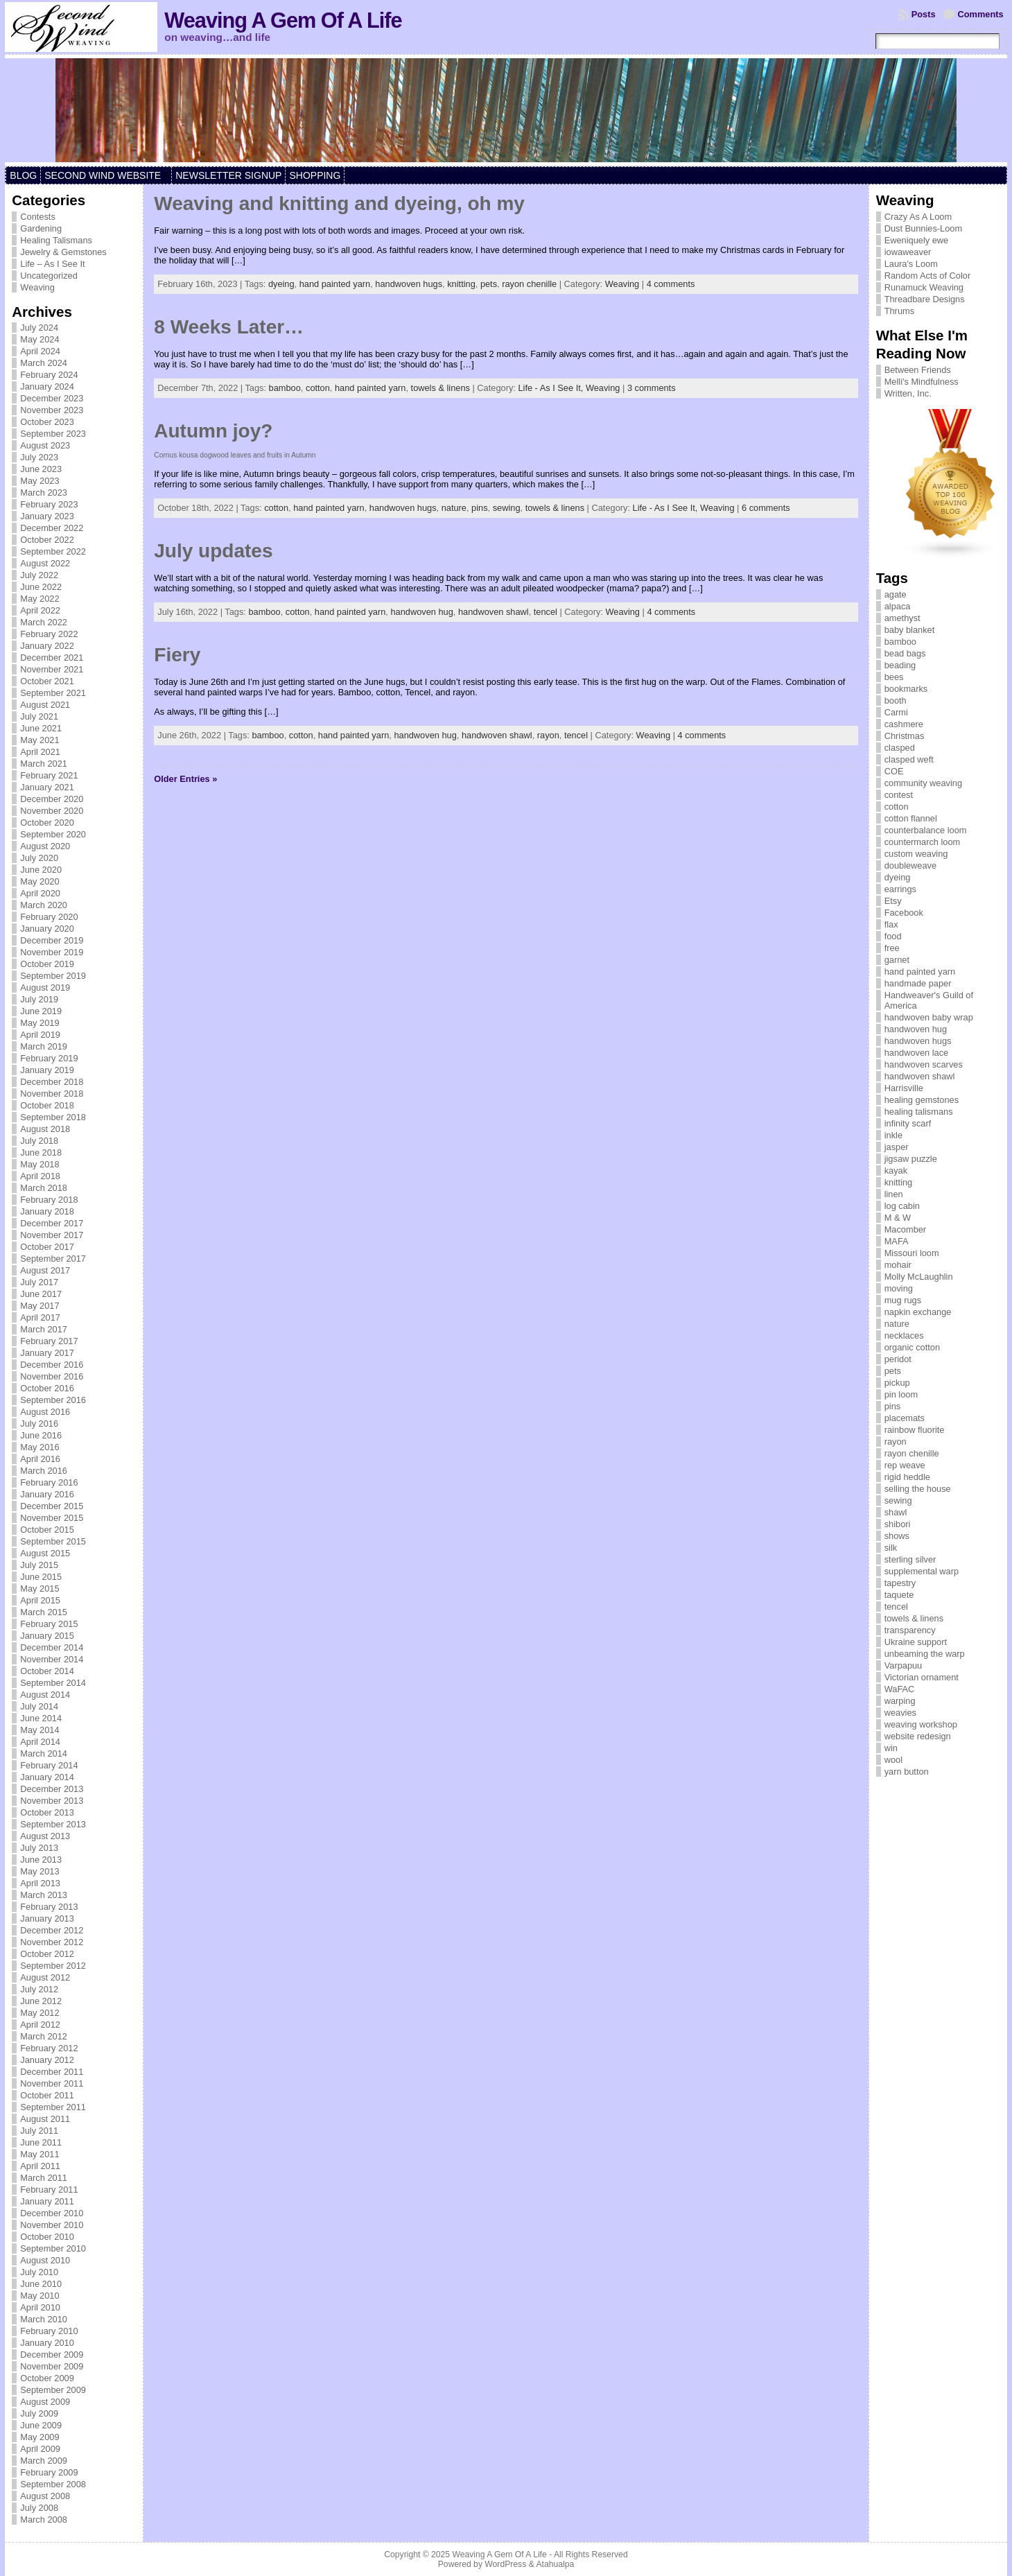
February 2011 (49, 2189)
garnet (896, 960)
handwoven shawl (493, 612)
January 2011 (47, 2201)
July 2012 (39, 1989)
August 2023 (45, 445)
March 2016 (43, 1470)
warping (900, 1701)
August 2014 (45, 1694)
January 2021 (47, 787)
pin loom (901, 1394)
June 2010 (41, 2284)
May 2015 (39, 1588)
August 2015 (45, 1553)
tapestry (900, 1583)
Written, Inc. (908, 393)
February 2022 (49, 634)
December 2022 (51, 528)
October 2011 (47, 2095)
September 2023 (53, 433)
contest (898, 795)
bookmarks (906, 689)
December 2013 (51, 1789)
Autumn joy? (213, 431)
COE (894, 771)
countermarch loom (922, 842)
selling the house (917, 1488)
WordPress (505, 2564)
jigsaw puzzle (910, 1159)
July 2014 (39, 1706)
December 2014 (51, 1647)
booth (895, 700)
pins (479, 508)
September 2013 (53, 1824)
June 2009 (41, 2425)
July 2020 (39, 858)
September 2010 (53, 2248)
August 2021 (45, 704)
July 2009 (39, 2413)
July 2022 (39, 575)
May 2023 (39, 481)
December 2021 (51, 657)
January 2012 (47, 2060)
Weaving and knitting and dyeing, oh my (339, 203)
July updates (213, 551)
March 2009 (43, 2460)
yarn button (906, 1771)
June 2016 (41, 1435)
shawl (895, 1512)
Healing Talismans (56, 240)
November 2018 (51, 1093)
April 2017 (40, 1317)
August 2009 (45, 2401)
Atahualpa (555, 2564)
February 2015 (49, 1624)
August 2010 (45, 2260)
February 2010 (49, 2331)
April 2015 (40, 1600)
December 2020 (51, 799)
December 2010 (51, 2213)
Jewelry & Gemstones (63, 252)
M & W (897, 1217)
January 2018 (47, 1211)
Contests (37, 216)
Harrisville (903, 1088)
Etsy (893, 901)
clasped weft (909, 759)
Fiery (177, 654)
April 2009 (40, 2449)
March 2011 (43, 2178)
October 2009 (47, 2378)
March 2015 (43, 1612)
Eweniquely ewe (916, 240)
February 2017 (49, 1341)
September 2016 (53, 1400)
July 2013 (39, 1848)
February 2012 (49, 2048)
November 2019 (51, 952)
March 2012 (43, 2036)
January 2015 (47, 1635)
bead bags (905, 653)
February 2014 (49, 1765)
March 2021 (43, 763)
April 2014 (40, 1742)
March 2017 (43, 1329)
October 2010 (47, 2236)
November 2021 (51, 669)
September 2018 (53, 1117)
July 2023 (39, 457)
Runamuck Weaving (923, 287)
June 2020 (41, 869)
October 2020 (47, 822)
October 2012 (47, 1954)
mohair (897, 1265)
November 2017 (51, 1235)
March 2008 (43, 2519)
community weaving (923, 783)
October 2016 (47, 1388)
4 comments (671, 284)
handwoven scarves (923, 1064)
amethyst (902, 618)
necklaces (904, 1335)
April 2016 (40, 1459)
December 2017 (51, 1223)
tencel (545, 612)
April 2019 (40, 1034)
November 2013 (51, 1800)
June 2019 (41, 1011)
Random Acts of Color (927, 275)
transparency (910, 1630)
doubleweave (910, 865)
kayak (895, 1170)
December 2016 (51, 1364)
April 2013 (40, 1883)
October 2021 (47, 681)
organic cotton (912, 1347)
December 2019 (51, 940)
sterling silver (910, 1559)
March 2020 (43, 905)
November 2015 (51, 1518)
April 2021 (40, 752)
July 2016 (39, 1423)
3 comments (651, 388)
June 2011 (41, 2142)
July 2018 (39, 1140)
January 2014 (47, 1777)
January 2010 (47, 2343)
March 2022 (43, 622)
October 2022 (47, 539)
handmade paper (918, 983)
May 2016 (39, 1447)
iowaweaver (908, 252)
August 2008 (45, 2496)
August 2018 (45, 1129)
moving (898, 1288)
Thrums (899, 311)
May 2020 (39, 881)
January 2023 (47, 516)
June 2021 (41, 728)
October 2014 (47, 1671)
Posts (923, 14)
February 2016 (49, 1482)
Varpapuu (903, 1665)
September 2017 (53, 1258)
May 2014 (39, 1730)
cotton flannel (910, 818)
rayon (548, 735)
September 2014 (53, 1683)
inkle (893, 1135)
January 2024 (47, 386)
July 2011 (39, 2130)
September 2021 (53, 693)
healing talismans (918, 1111)
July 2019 (39, 999)
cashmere (903, 724)
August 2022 (45, 563)
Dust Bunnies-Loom (923, 228)
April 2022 (40, 610)
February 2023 (49, 504)
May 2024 (39, 339)
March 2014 (43, 1753)
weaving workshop (920, 1724)
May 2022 (39, 598)
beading (900, 665)
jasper (896, 1147)
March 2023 (43, 492)
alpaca (897, 606)
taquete (899, 1595)
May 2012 (39, 2013)
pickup (897, 1382)
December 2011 (51, 2071)
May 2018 (39, 1164)
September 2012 (53, 1965)
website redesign (917, 1736)
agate (895, 594)
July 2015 (39, 1565)
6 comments (766, 508)
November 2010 (51, 2225)
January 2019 (47, 1070)
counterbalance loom (925, 830)
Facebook (903, 912)
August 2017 (45, 1270)
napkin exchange (918, 1312)
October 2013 (47, 1812)
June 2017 (41, 1294)
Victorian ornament (921, 1677)
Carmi (896, 712)
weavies (900, 1712)
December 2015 (51, 1506)
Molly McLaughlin (918, 1276)
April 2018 (40, 1176)
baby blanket (909, 630)
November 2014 (51, 1659)
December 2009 (51, 2354)
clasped (899, 747)
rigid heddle (907, 1477)
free (892, 948)
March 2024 (43, 363)
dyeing (281, 284)
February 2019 (49, 1058)
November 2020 (51, 811)
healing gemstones (921, 1100)
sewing (507, 508)
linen (893, 1194)
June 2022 (41, 587)
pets (488, 284)
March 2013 (43, 1895)
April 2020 (40, 893)
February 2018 (49, 1199)
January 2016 (47, 1494)
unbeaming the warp (924, 1653)
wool (893, 1760)
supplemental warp (921, 1571)
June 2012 (41, 2001)
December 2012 (51, 1930)
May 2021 (39, 740)
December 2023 (51, 398)
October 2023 (47, 422)
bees (894, 677)
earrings (900, 889)
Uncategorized (49, 275)
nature (454, 508)
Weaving (37, 287)
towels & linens (440, 388)
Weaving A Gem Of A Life (282, 20)
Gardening (41, 228)
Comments (981, 14)
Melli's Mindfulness (921, 381)
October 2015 (47, 1529)
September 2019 (53, 976)
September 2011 (53, 2107)
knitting (461, 284)
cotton (318, 388)
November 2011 (51, 2083)
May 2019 (39, 1023)
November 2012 (51, 1942)
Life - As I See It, (551, 388)
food (893, 936)
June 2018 (41, 1152)
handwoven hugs (408, 284)
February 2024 (49, 374)
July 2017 (39, 1282)
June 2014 (41, 1718)
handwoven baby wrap (928, 1017)
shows (896, 1536)
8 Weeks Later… (229, 327)
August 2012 (45, 1977)
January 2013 (47, 1918)
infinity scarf (908, 1123)
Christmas (904, 736)
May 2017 (39, 1305)
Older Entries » (185, 779)
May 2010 (39, 2295)
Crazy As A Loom (918, 216)
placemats (904, 1418)
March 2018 (43, 1188)
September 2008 (53, 2484)
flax (891, 924)
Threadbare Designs (924, 299)
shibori (897, 1524)
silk (890, 1547)
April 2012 (40, 2024)
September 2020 (53, 834)
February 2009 (49, 2472)
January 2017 (47, 1353)
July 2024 (39, 327)
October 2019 (47, 964)
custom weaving (916, 853)
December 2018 (51, 1082)
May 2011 (39, 2154)
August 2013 (45, 1836)
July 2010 (39, 2272)
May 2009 (39, 2437)
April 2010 (40, 2307)
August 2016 (45, 1412)
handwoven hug (421, 612)
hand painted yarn (334, 284)
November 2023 (51, 410)
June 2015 (41, 1577)
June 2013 (41, 1859)
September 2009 (53, 2390)
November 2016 (51, 1376)
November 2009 (51, 2366)
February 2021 (49, 775)
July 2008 (39, 2508)
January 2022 (47, 646)
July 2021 (39, 716)
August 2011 (45, 2119)
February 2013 (49, 1906)
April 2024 (40, 351)
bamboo (285, 388)
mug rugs (902, 1300)
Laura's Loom (911, 264)
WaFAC (899, 1689)
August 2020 (45, 846)
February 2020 (49, 917)
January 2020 (47, 928)
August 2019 (45, 987)
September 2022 (53, 551)
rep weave (904, 1465)
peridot (897, 1359)
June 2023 (41, 469)
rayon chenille (529, 284)
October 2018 (47, 1105)
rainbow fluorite (914, 1430)
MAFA (896, 1241)
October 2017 (47, 1247)
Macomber (905, 1229)
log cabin (902, 1206)
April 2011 (40, 2166)
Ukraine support (915, 1642)
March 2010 (43, 2319)
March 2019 (43, 1046)
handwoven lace (916, 1052)
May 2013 (39, 1871)
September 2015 (53, 1541)
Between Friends (917, 370)
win (891, 1748)
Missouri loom (911, 1253)
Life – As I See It (52, 264)
